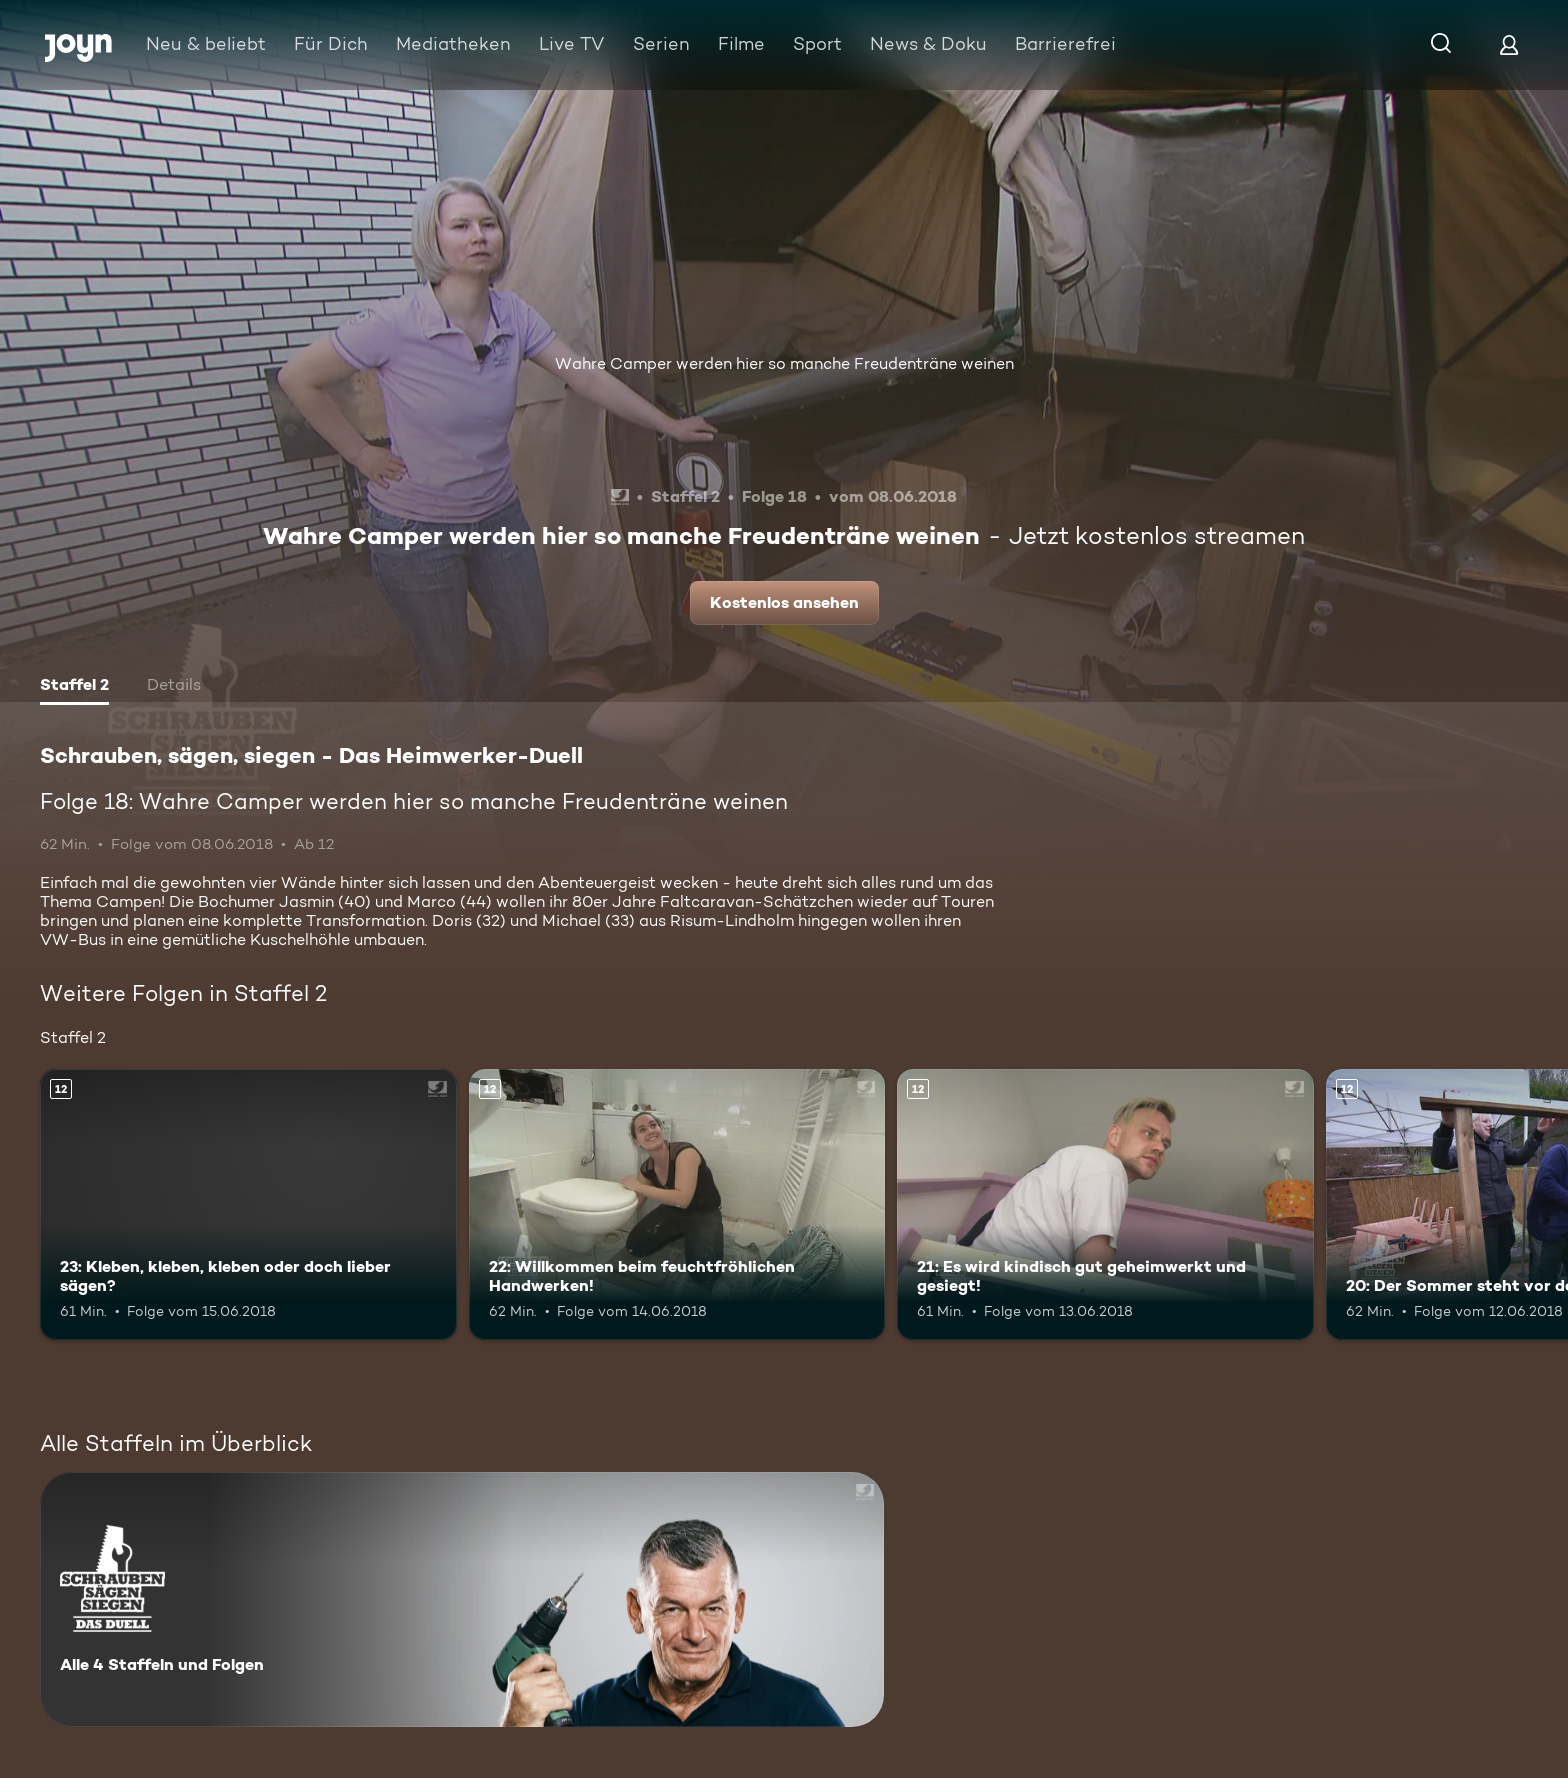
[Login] (1509, 44)
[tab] (74, 687)
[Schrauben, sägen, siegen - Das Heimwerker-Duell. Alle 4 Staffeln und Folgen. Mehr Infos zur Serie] (462, 1599)
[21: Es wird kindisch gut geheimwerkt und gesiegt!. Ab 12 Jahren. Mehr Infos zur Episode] (1105, 1204)
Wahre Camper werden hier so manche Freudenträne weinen (784, 363)
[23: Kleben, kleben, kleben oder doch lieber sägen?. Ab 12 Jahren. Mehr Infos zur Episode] (248, 1204)
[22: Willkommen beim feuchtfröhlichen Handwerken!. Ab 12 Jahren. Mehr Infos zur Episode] (677, 1204)
